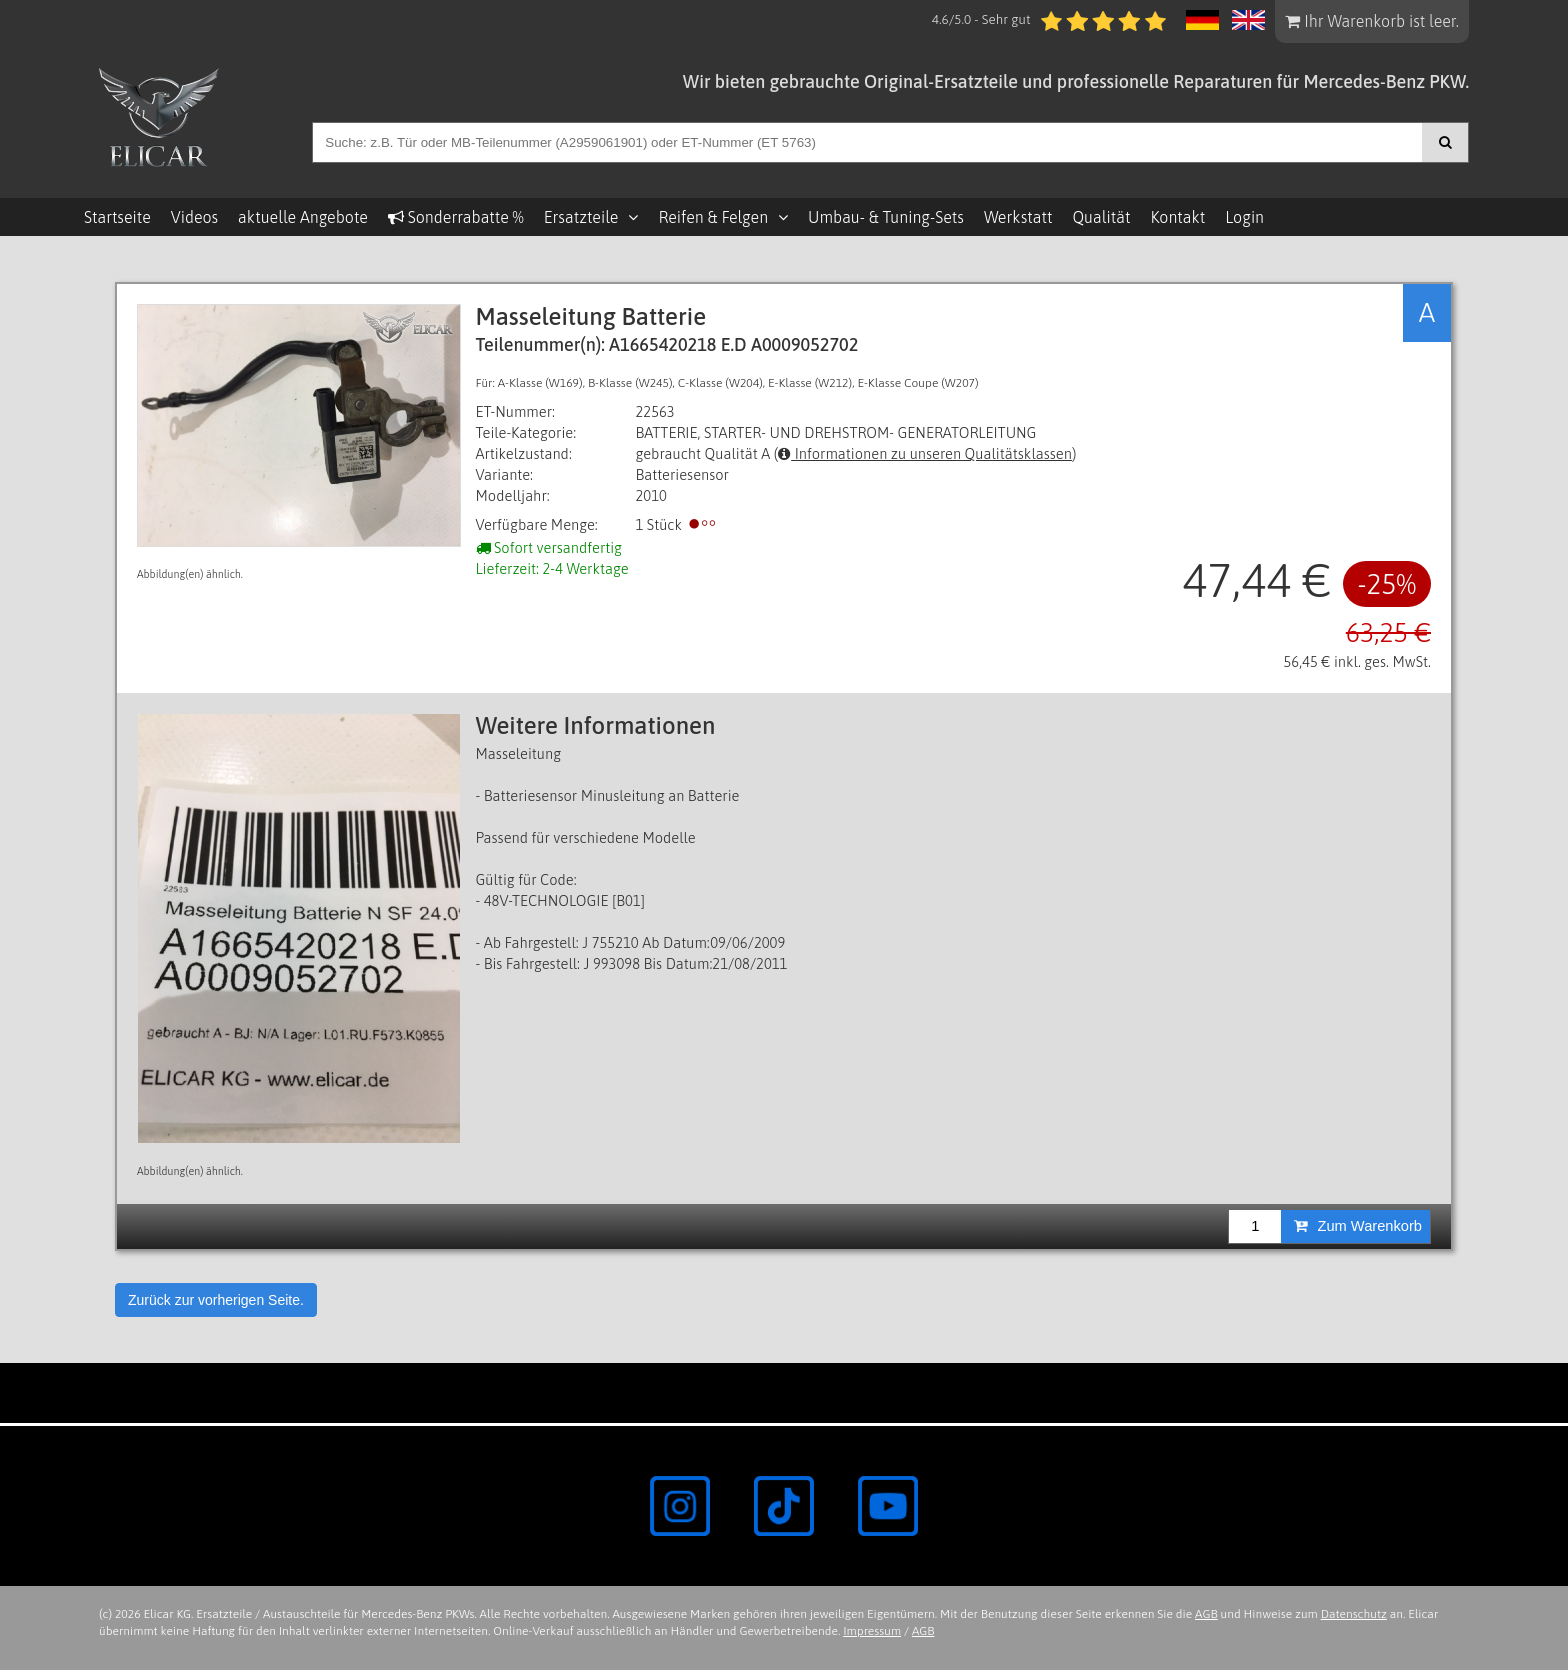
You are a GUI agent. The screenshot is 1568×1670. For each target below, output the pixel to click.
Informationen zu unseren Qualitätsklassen (925, 453)
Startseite (117, 217)
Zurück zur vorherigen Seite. (216, 1300)
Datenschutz (1354, 1614)
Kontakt (1177, 217)
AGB (1206, 1614)
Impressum (872, 1631)
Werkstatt (1018, 217)
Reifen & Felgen (713, 217)
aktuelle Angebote (303, 217)
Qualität (1101, 217)
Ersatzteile (581, 217)
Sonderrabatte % (456, 217)
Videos (194, 217)
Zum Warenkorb (1358, 1226)
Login (1244, 217)
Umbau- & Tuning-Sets (886, 217)
